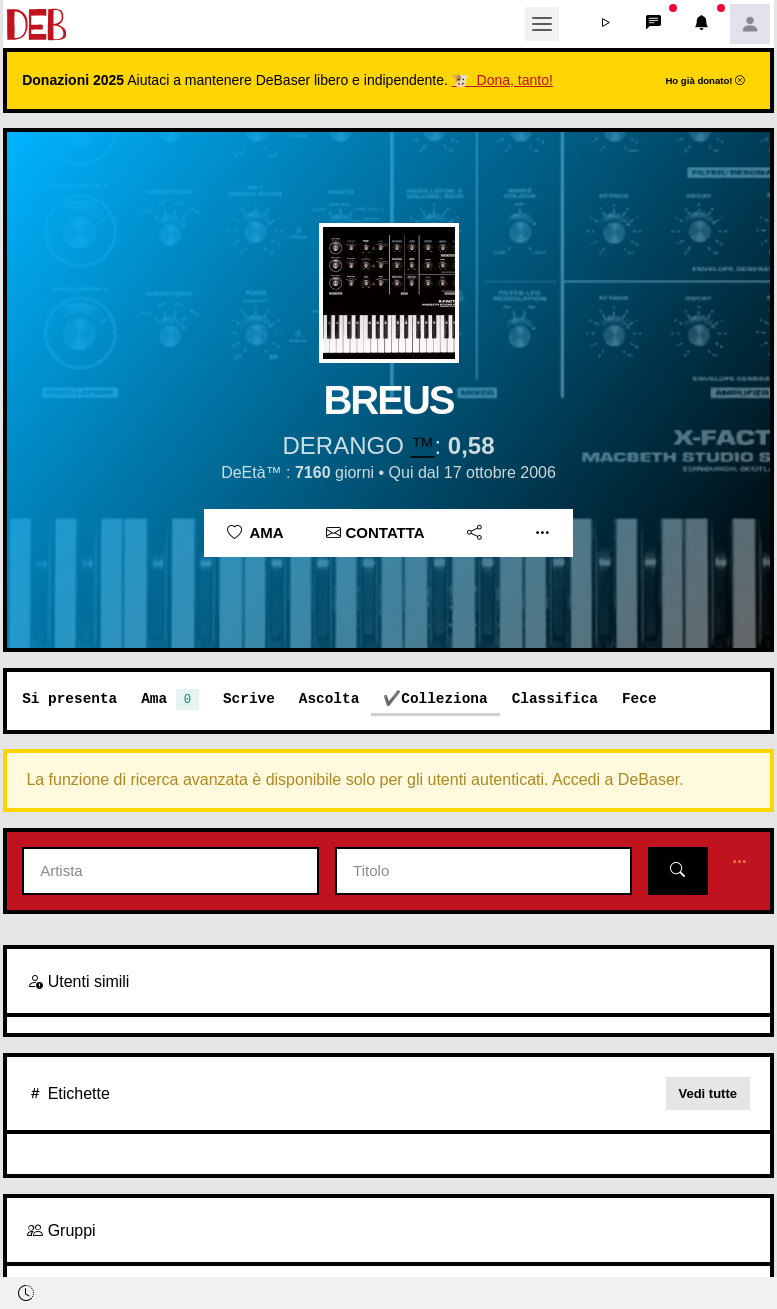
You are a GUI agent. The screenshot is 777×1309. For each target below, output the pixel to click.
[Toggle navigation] (542, 24)
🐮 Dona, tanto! (502, 80)
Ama (255, 532)
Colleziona (444, 698)
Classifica (555, 698)
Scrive (249, 698)
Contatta (375, 532)
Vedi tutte (708, 1093)
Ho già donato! (705, 80)
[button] (606, 24)
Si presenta (69, 698)
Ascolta (329, 698)
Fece (639, 698)
